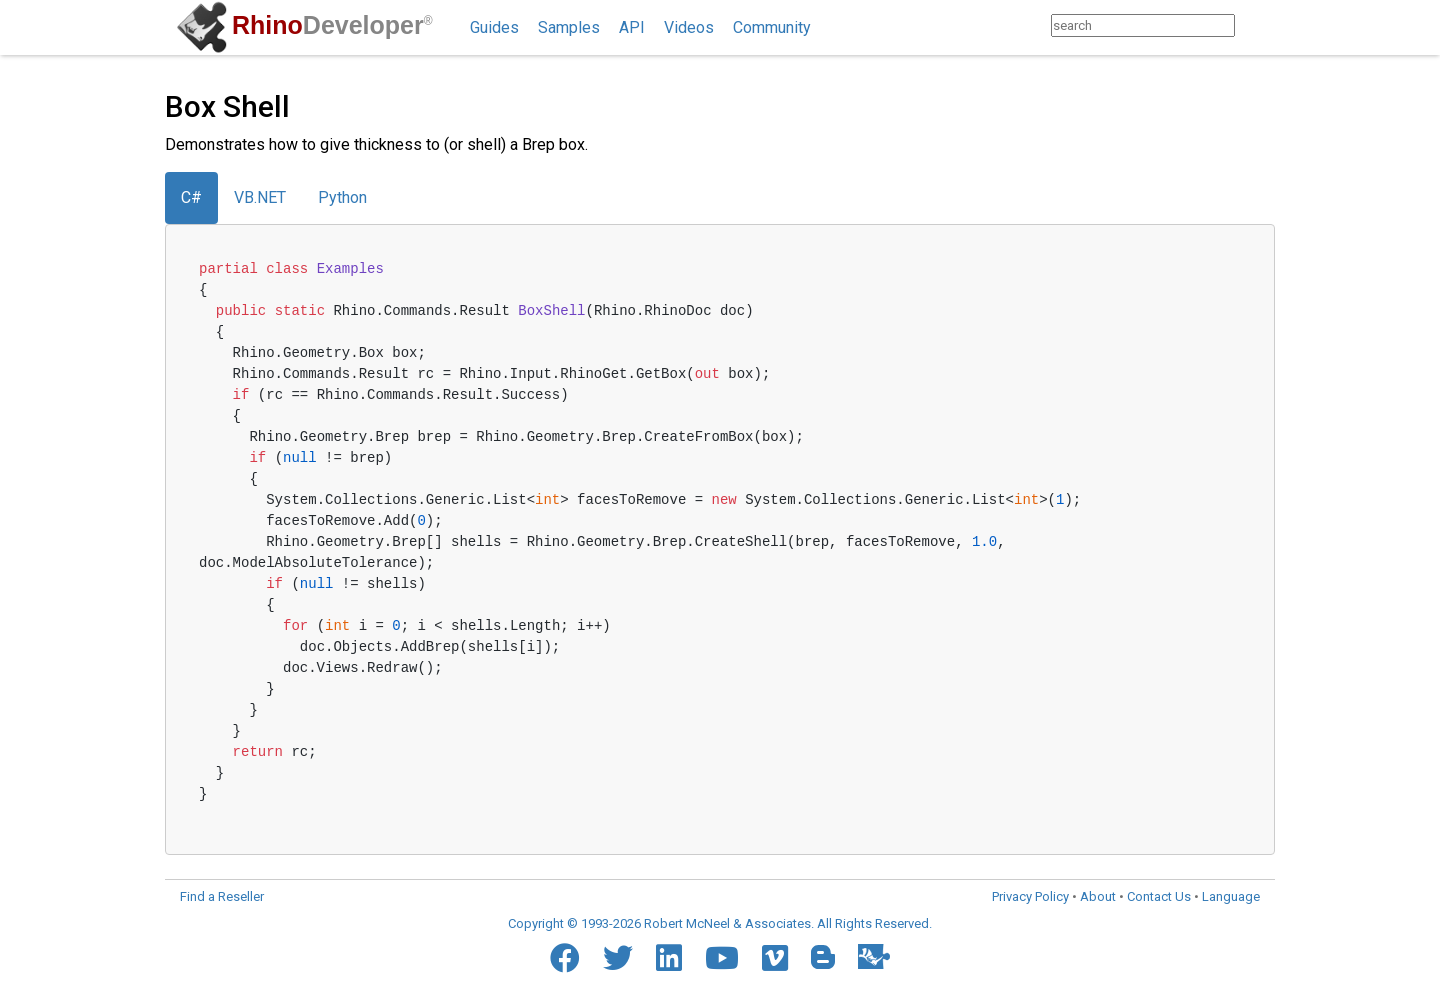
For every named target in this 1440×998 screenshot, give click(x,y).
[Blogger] (823, 957)
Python (342, 197)
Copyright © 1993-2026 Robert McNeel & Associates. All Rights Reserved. (720, 923)
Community (772, 27)
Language (1231, 896)
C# (191, 197)
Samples (569, 27)
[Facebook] (565, 958)
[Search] (1254, 25)
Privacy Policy (1030, 896)
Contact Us (1159, 896)
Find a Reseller (222, 896)
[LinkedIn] (669, 958)
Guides (494, 27)
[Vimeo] (775, 958)
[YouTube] (722, 958)
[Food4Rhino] (874, 956)
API (632, 27)
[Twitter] (618, 958)
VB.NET (260, 197)
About (1098, 896)
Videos (689, 27)
